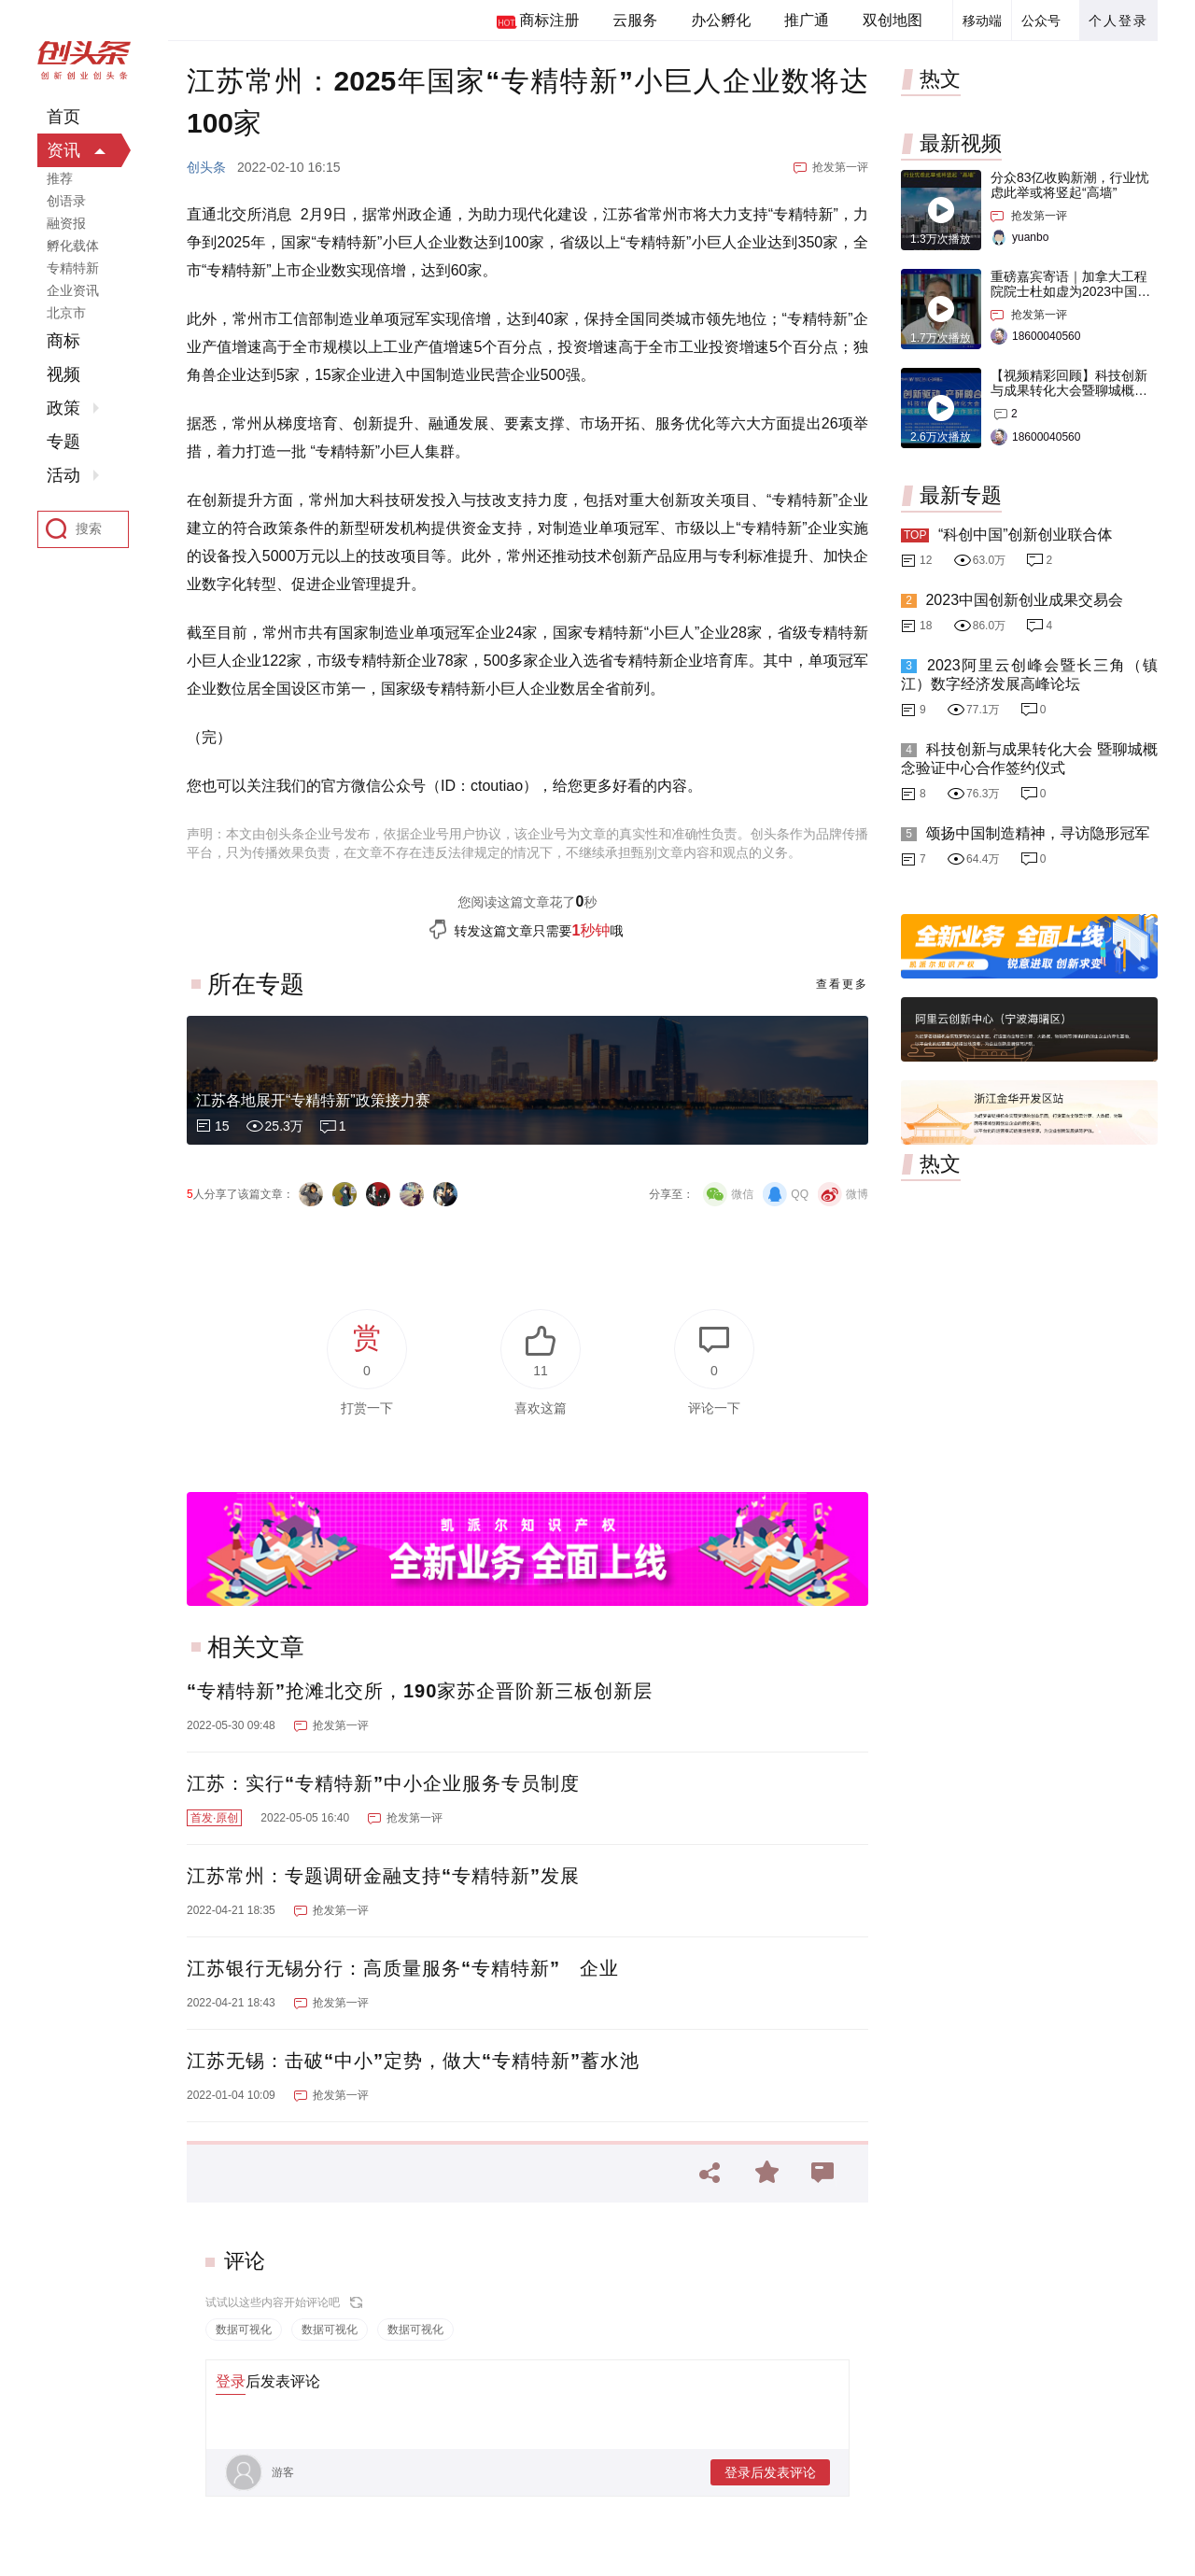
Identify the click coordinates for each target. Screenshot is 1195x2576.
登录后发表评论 (770, 2472)
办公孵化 (721, 20)
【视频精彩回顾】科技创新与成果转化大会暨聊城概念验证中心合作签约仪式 (1069, 390)
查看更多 (842, 984)
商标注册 (549, 20)
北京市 (66, 312)
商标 (63, 340)
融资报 (66, 223)
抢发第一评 (840, 167)
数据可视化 (244, 2329)
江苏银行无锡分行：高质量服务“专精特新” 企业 (403, 1968)
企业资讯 (73, 290)
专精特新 (73, 267)
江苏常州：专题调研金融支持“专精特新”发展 (383, 1875)
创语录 (66, 200)
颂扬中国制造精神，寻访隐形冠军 (1037, 833)
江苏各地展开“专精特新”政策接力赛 (313, 1100)
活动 (63, 475)
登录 (231, 2381)
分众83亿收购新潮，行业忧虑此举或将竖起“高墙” (1070, 185)
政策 (63, 408)
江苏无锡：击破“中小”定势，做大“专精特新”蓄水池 (413, 2060)
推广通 (806, 20)
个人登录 (1118, 20)
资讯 (63, 150)
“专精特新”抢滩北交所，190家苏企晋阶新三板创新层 (420, 1691)
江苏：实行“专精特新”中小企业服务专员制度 (383, 1783)
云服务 (634, 20)
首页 (63, 116)
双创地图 (892, 20)
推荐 (60, 178)
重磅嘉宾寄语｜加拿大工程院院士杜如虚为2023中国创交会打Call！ (1070, 291)
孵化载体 (73, 245)
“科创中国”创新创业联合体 (1025, 534)
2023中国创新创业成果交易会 (1024, 600)
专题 (63, 441)
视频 (63, 374)
